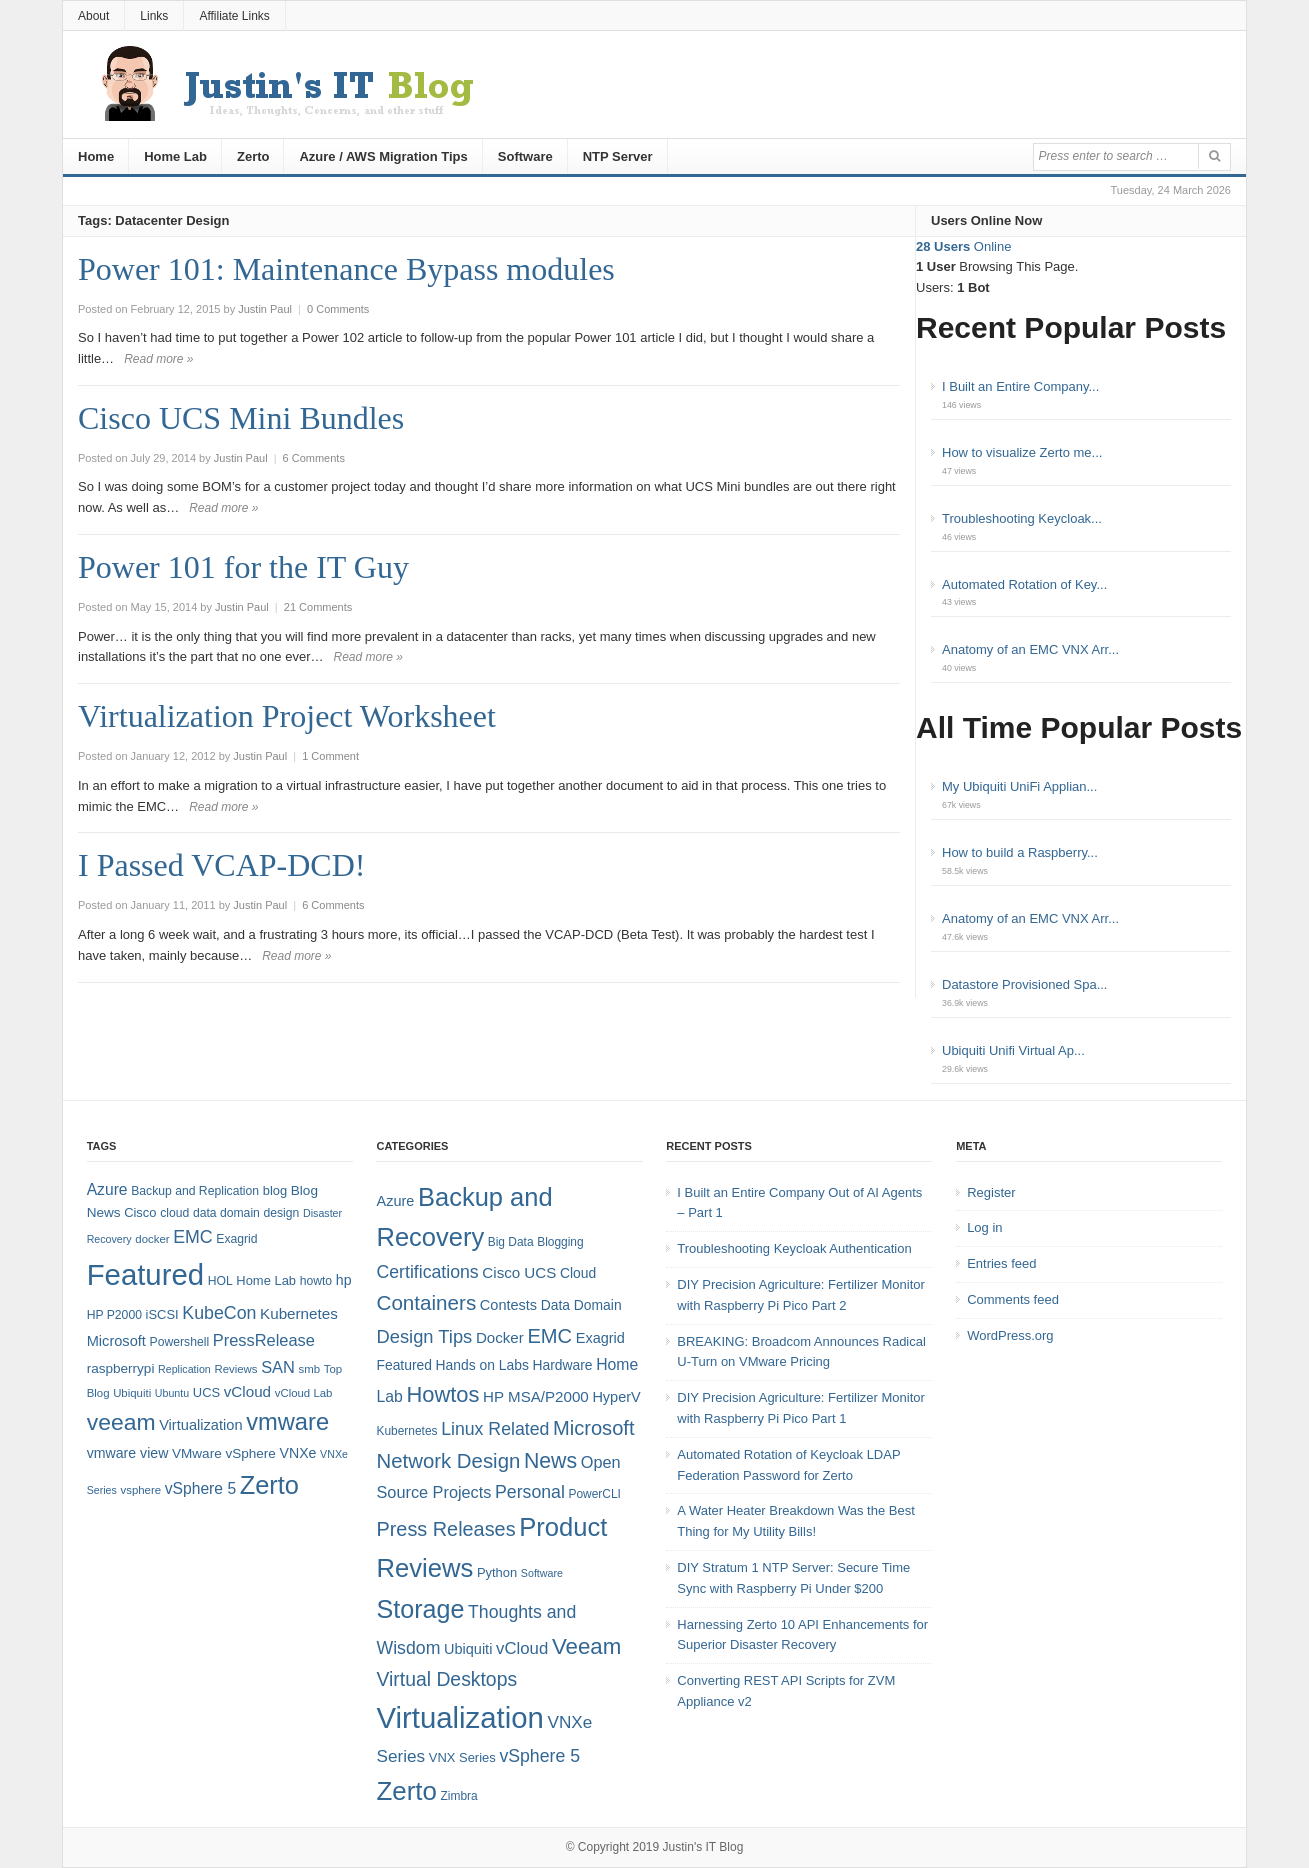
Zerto (253, 156)
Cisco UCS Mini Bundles (241, 418)
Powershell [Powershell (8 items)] (180, 1342)
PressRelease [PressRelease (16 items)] (264, 1340)
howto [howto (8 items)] (316, 1281)
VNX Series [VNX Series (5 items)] (462, 1757)
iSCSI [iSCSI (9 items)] (162, 1314)
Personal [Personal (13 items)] (530, 1492)
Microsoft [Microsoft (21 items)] (594, 1428)
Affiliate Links (234, 16)
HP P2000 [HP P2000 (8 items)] (114, 1315)
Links (154, 16)
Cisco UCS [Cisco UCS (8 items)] (519, 1272)
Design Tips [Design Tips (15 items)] (424, 1336)
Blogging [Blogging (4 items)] (560, 1242)
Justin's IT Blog (703, 1847)
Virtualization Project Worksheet (287, 716)
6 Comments (314, 458)
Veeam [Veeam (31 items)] (586, 1646)
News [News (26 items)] (550, 1461)
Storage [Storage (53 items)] (420, 1609)
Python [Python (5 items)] (497, 1572)
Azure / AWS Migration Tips (383, 156)
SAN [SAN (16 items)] (278, 1367)
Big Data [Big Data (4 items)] (511, 1242)
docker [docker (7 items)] (152, 1239)
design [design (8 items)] (282, 1213)
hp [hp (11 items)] (344, 1280)
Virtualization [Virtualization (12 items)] (200, 1425)
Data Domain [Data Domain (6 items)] (581, 1305)
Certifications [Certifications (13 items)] (427, 1272)
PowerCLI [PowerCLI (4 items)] (594, 1494)
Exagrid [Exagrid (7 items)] (600, 1338)
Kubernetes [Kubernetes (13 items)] (299, 1313)
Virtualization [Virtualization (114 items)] (459, 1717)
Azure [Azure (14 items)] (107, 1189)
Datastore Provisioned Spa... (1024, 984)
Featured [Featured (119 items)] (145, 1274)
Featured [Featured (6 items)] (403, 1365)
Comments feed (1013, 1299)
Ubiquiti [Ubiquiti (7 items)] (132, 1393)
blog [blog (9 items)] (275, 1190)
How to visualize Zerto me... (1022, 452)
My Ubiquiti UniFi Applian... (1019, 786)
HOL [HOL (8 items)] (220, 1281)
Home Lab (175, 156)
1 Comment (330, 756)
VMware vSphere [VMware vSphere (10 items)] (224, 1453)
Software (525, 156)
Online (963, 246)
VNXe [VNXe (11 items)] (298, 1453)
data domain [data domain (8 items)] (226, 1213)
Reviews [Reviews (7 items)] (235, 1369)
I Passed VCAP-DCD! (221, 865)
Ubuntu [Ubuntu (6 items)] (172, 1393)
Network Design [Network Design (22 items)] (448, 1461)
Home (96, 156)
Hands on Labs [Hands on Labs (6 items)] (482, 1365)
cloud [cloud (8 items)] (174, 1213)
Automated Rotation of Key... (1024, 584)
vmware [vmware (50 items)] (287, 1422)
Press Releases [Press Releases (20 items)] (445, 1529)
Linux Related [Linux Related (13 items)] (495, 1429)
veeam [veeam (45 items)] (121, 1422)
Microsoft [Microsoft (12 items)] (116, 1341)
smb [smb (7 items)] (310, 1369)
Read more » (158, 359)
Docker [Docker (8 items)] (500, 1337)
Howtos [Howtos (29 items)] (442, 1394)
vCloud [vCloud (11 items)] (522, 1648)
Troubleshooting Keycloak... (1022, 518)
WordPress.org (1010, 1335)
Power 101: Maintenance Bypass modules (346, 269)
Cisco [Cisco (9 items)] (140, 1212)
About (93, 16)
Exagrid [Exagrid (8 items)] (236, 1239)
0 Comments (338, 309)
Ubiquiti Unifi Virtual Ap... (1013, 1050)
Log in (984, 1227)
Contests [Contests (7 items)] (508, 1305)
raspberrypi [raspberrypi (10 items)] (121, 1368)
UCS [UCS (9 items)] (206, 1392)
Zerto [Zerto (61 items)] (406, 1791)
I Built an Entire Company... (1020, 386)
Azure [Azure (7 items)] (395, 1201)
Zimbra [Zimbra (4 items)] (459, 1796)
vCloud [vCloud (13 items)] (247, 1391)
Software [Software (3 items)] (542, 1573)
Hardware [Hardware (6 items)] (562, 1365)
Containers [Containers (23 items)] (426, 1302)
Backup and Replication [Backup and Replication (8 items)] (195, 1191)
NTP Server (618, 156)
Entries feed (1001, 1263)
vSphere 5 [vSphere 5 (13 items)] (539, 1756)
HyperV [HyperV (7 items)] (616, 1397)
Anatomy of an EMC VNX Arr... (1030, 649)
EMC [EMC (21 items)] (549, 1336)
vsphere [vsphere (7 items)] (141, 1490)
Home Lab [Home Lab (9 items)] (266, 1280)
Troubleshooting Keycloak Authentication (794, 1248)
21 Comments (318, 607)
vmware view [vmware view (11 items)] (128, 1453)
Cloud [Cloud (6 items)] (578, 1273)
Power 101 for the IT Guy (243, 567)
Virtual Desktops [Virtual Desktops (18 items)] (446, 1679)
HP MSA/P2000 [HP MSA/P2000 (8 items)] (536, 1396)
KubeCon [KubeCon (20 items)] (219, 1313)
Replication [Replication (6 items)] (184, 1369)
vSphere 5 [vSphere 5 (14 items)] (200, 1488)
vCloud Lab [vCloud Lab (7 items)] (304, 1393)
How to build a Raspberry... (1020, 852)
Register (991, 1192)
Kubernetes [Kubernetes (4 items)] (406, 1431)
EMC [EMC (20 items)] (193, 1237)
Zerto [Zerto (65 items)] (269, 1485)
